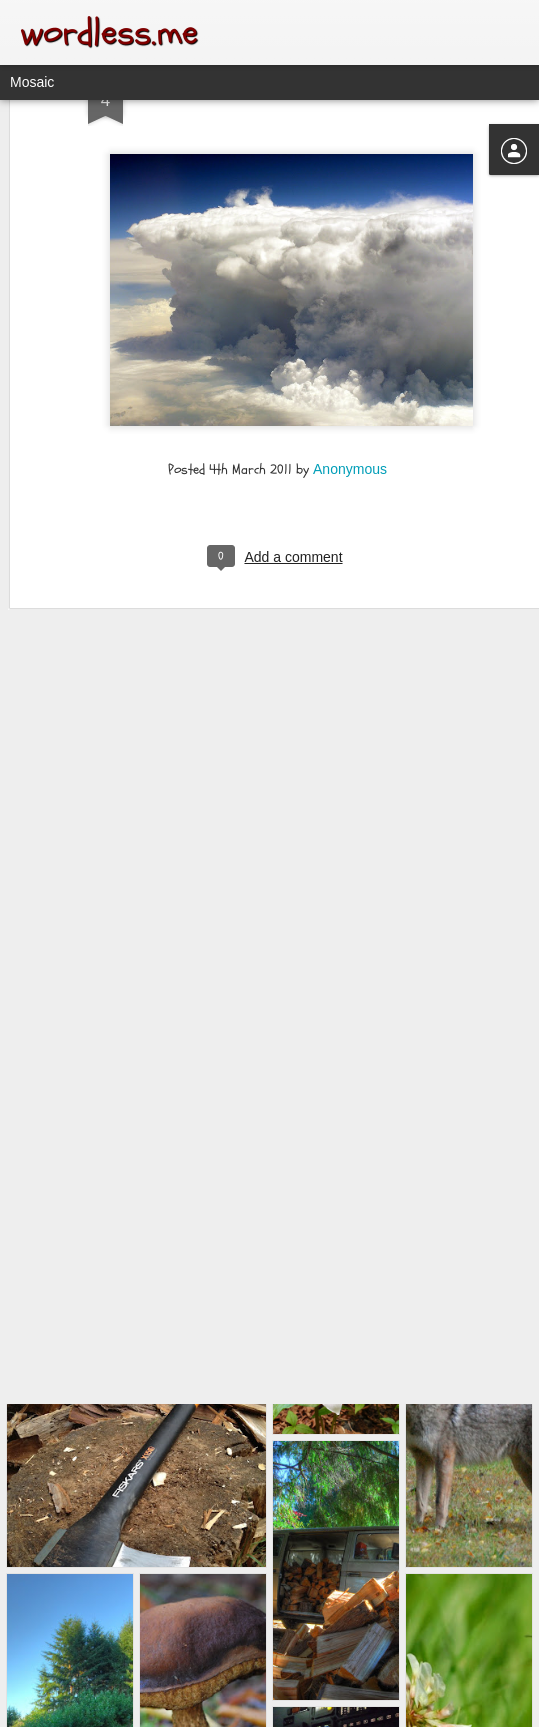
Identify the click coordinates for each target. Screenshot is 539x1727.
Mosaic (32, 82)
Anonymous (350, 405)
